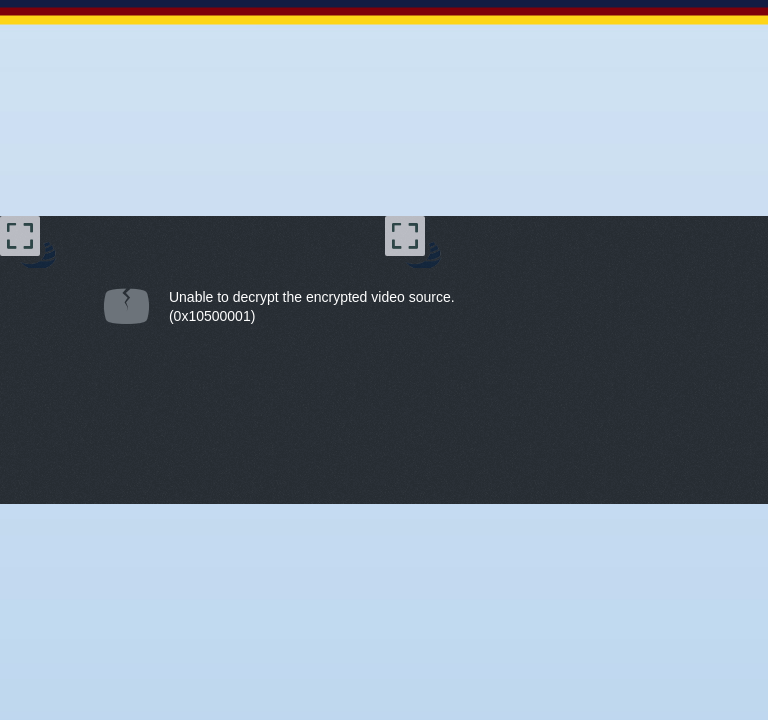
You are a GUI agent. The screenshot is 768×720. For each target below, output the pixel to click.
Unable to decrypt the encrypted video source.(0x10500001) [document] (312, 306)
